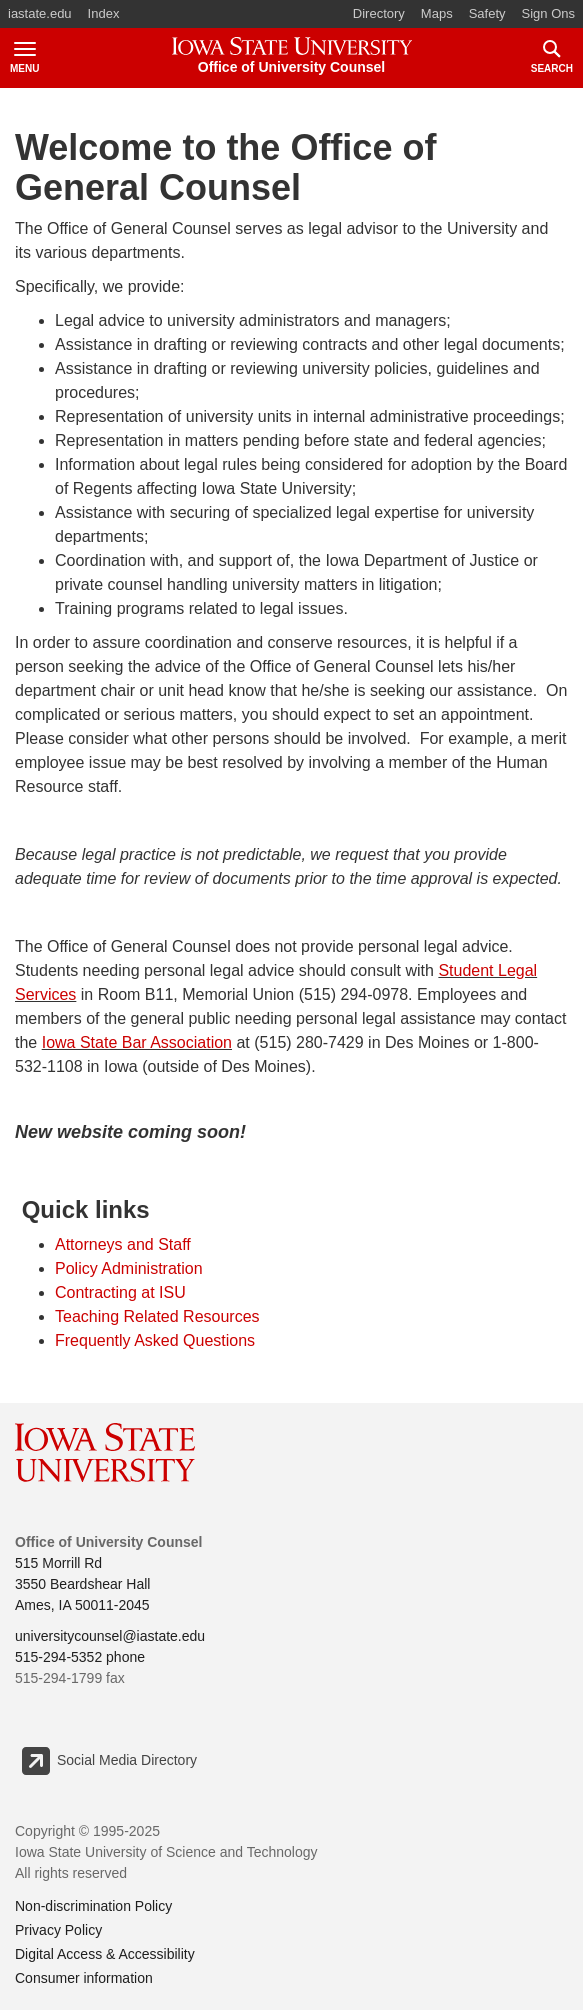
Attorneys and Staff (123, 1244)
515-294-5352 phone (80, 1657)
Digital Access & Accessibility (105, 1954)
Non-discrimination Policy (93, 1906)
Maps (437, 13)
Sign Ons (548, 13)
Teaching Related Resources (157, 1316)
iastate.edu (40, 13)
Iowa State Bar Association (137, 1042)
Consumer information (84, 1978)
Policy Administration (129, 1268)
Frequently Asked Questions (155, 1340)
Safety (487, 13)
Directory (379, 13)
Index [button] (104, 13)
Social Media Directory (108, 1761)
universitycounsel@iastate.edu (110, 1636)
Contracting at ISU (120, 1292)
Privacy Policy (58, 1930)
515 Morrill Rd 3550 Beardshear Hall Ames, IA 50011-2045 (82, 1584)
